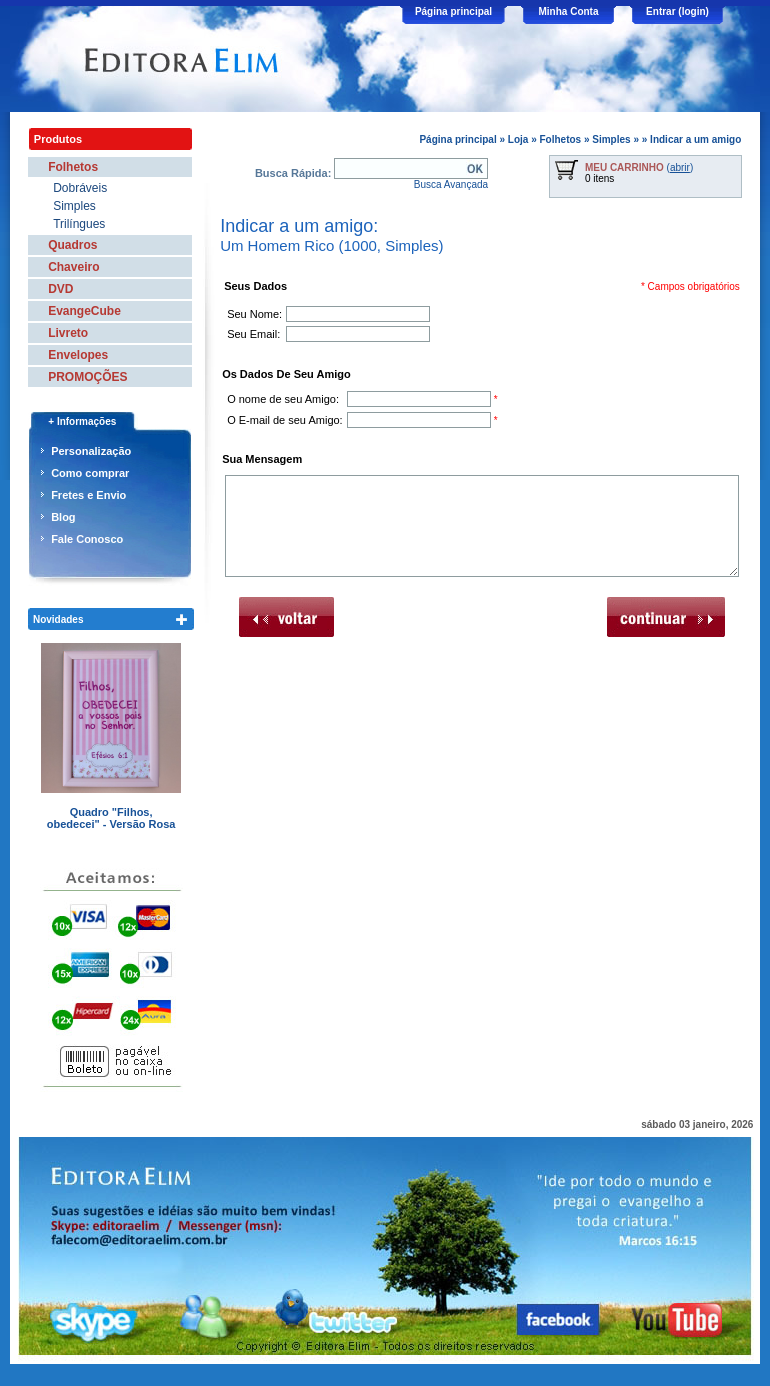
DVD (60, 289)
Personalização (91, 451)
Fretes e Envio (88, 495)
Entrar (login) (677, 11)
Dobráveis (80, 188)
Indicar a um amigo (695, 139)
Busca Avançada (451, 184)
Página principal (453, 11)
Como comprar (90, 473)
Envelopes (78, 355)
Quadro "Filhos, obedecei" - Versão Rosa (111, 818)
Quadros (72, 245)
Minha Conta (569, 11)
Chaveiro (73, 267)
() (639, 167)
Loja (518, 139)
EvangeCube (84, 311)
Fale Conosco (87, 539)
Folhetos (560, 139)
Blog (63, 517)
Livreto (68, 333)
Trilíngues (79, 224)
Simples (611, 139)
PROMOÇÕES (87, 377)
